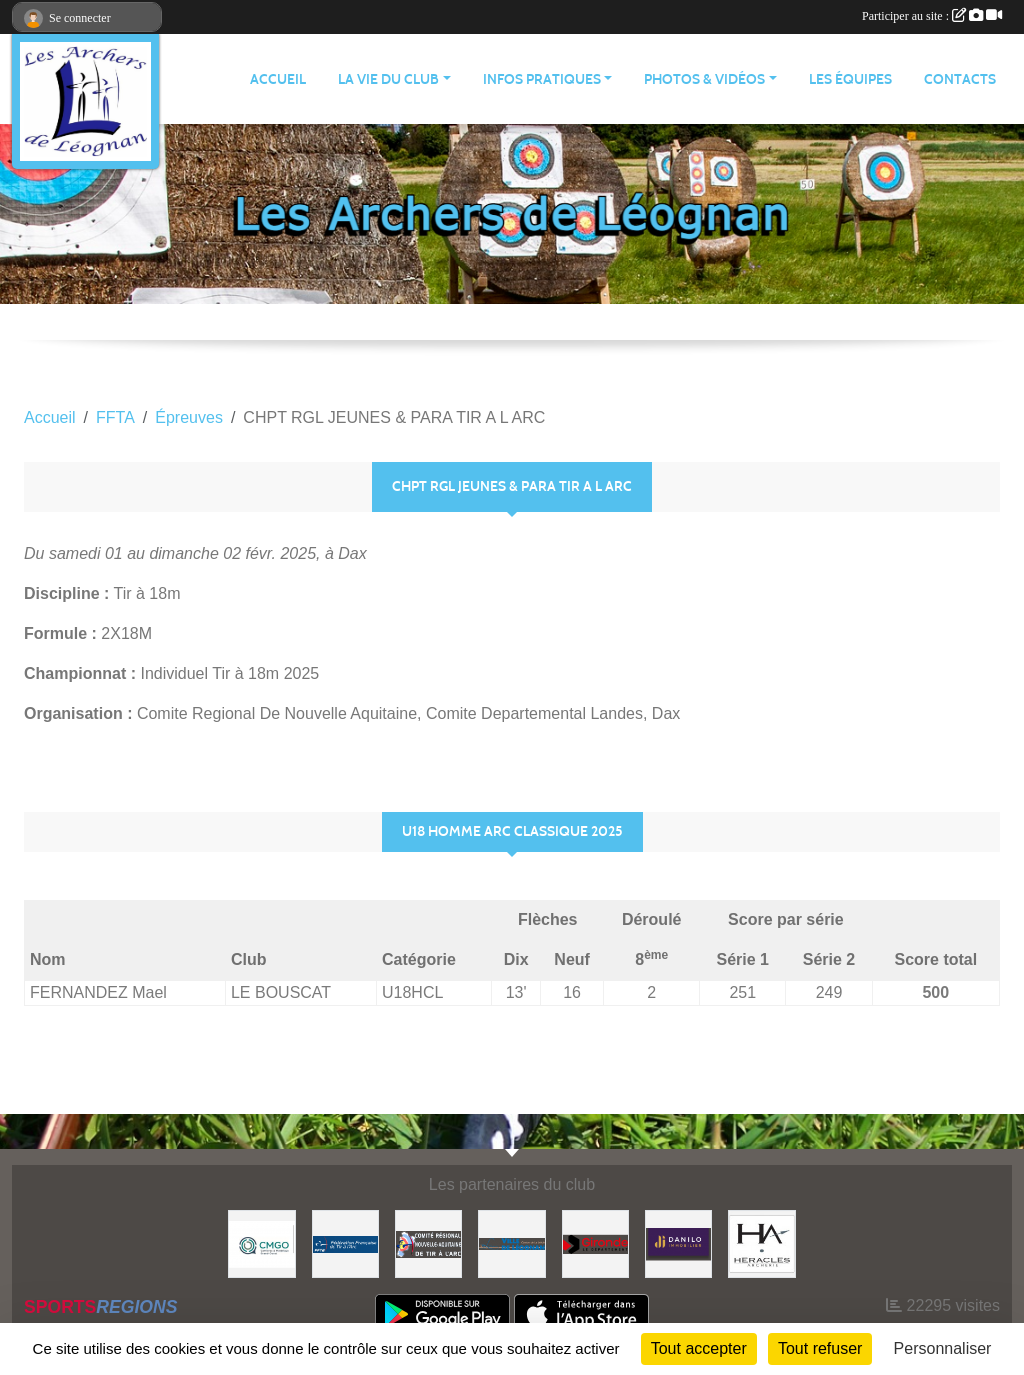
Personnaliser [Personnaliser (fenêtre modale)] (943, 1348)
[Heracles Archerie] (761, 1242)
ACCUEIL (278, 79)
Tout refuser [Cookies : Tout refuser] (820, 1348)
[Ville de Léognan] (511, 1242)
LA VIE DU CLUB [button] (388, 79)
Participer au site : (932, 16)
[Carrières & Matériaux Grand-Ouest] (261, 1242)
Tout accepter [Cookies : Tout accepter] (699, 1348)
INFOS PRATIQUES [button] (542, 79)
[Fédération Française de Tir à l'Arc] (345, 1242)
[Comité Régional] (428, 1242)
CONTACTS (960, 79)
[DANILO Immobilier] (678, 1242)
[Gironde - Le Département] (595, 1242)
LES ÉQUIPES (850, 79)
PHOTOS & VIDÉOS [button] (704, 79)
